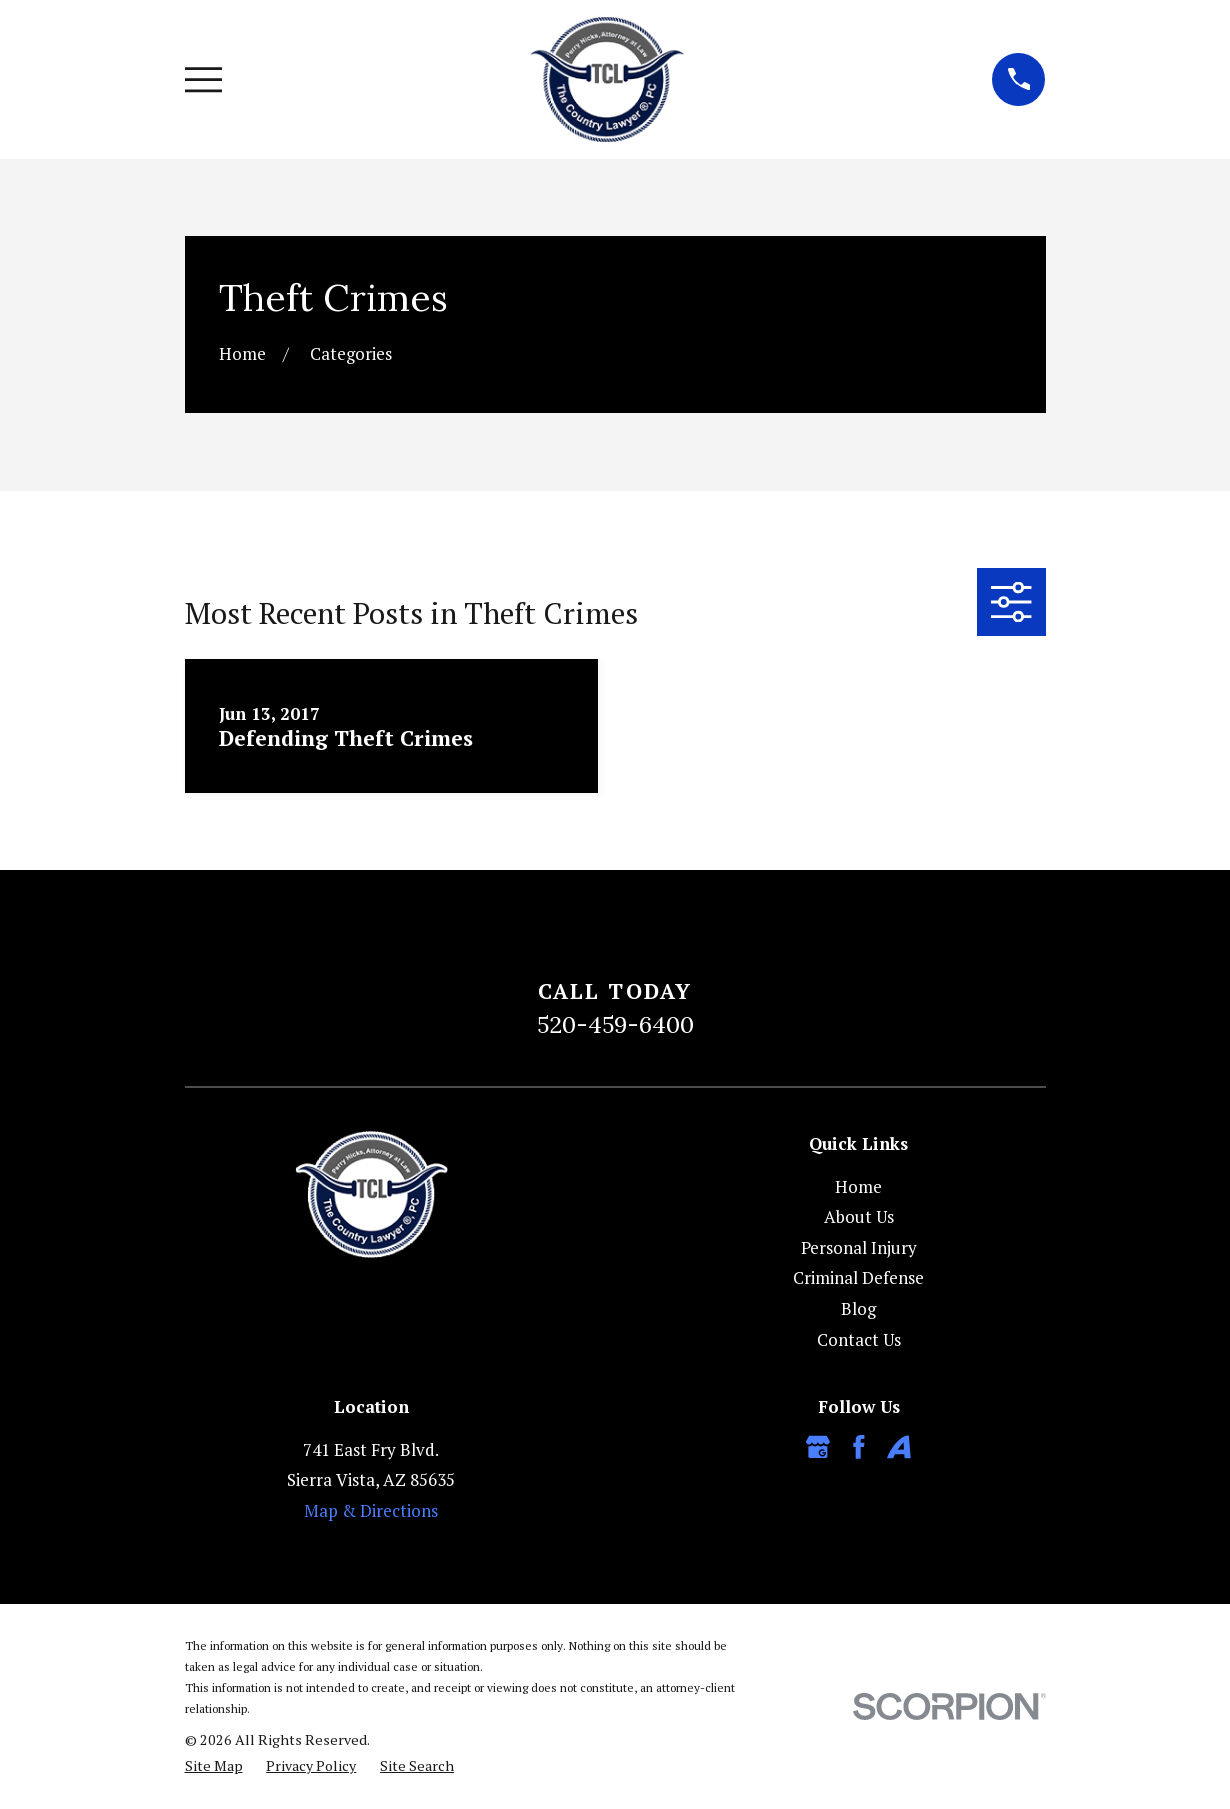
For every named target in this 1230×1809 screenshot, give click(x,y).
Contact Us (859, 1339)
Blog (858, 1308)
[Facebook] (859, 1447)
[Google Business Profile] (818, 1447)
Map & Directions (371, 1510)
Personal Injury (859, 1247)
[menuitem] (214, 1766)
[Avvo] (899, 1447)
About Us (859, 1216)
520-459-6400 (615, 1024)
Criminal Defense (858, 1277)
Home (858, 1186)
